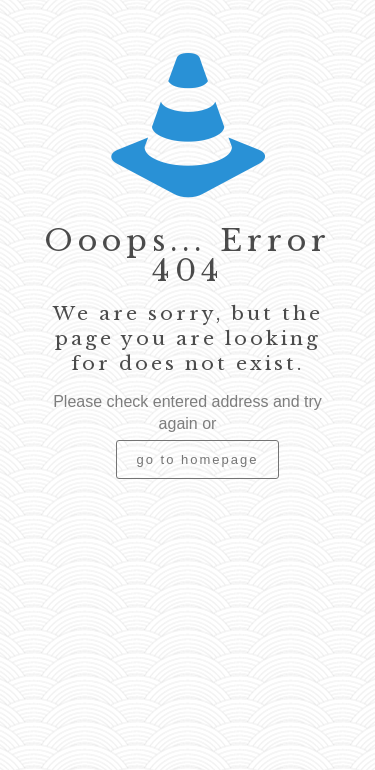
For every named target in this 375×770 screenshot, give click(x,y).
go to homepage (198, 459)
